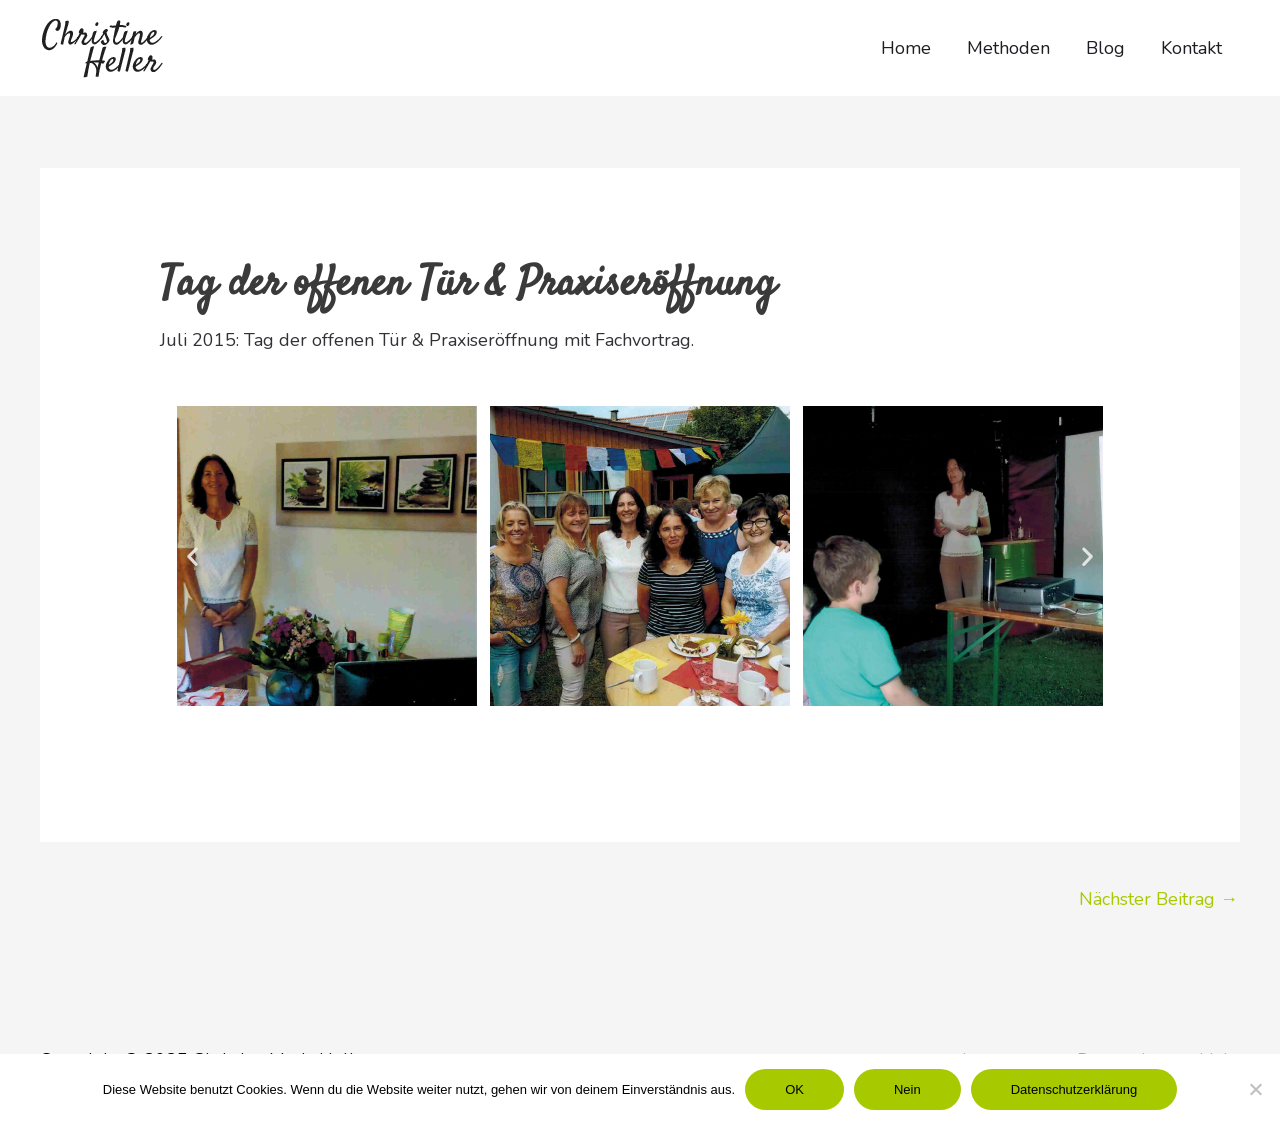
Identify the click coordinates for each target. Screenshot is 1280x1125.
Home (906, 48)
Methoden (1008, 48)
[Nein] (1255, 1089)
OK (794, 1089)
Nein (907, 1089)
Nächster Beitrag (1158, 899)
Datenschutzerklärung (1074, 1089)
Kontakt (1191, 48)
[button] (192, 555)
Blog (1105, 48)
